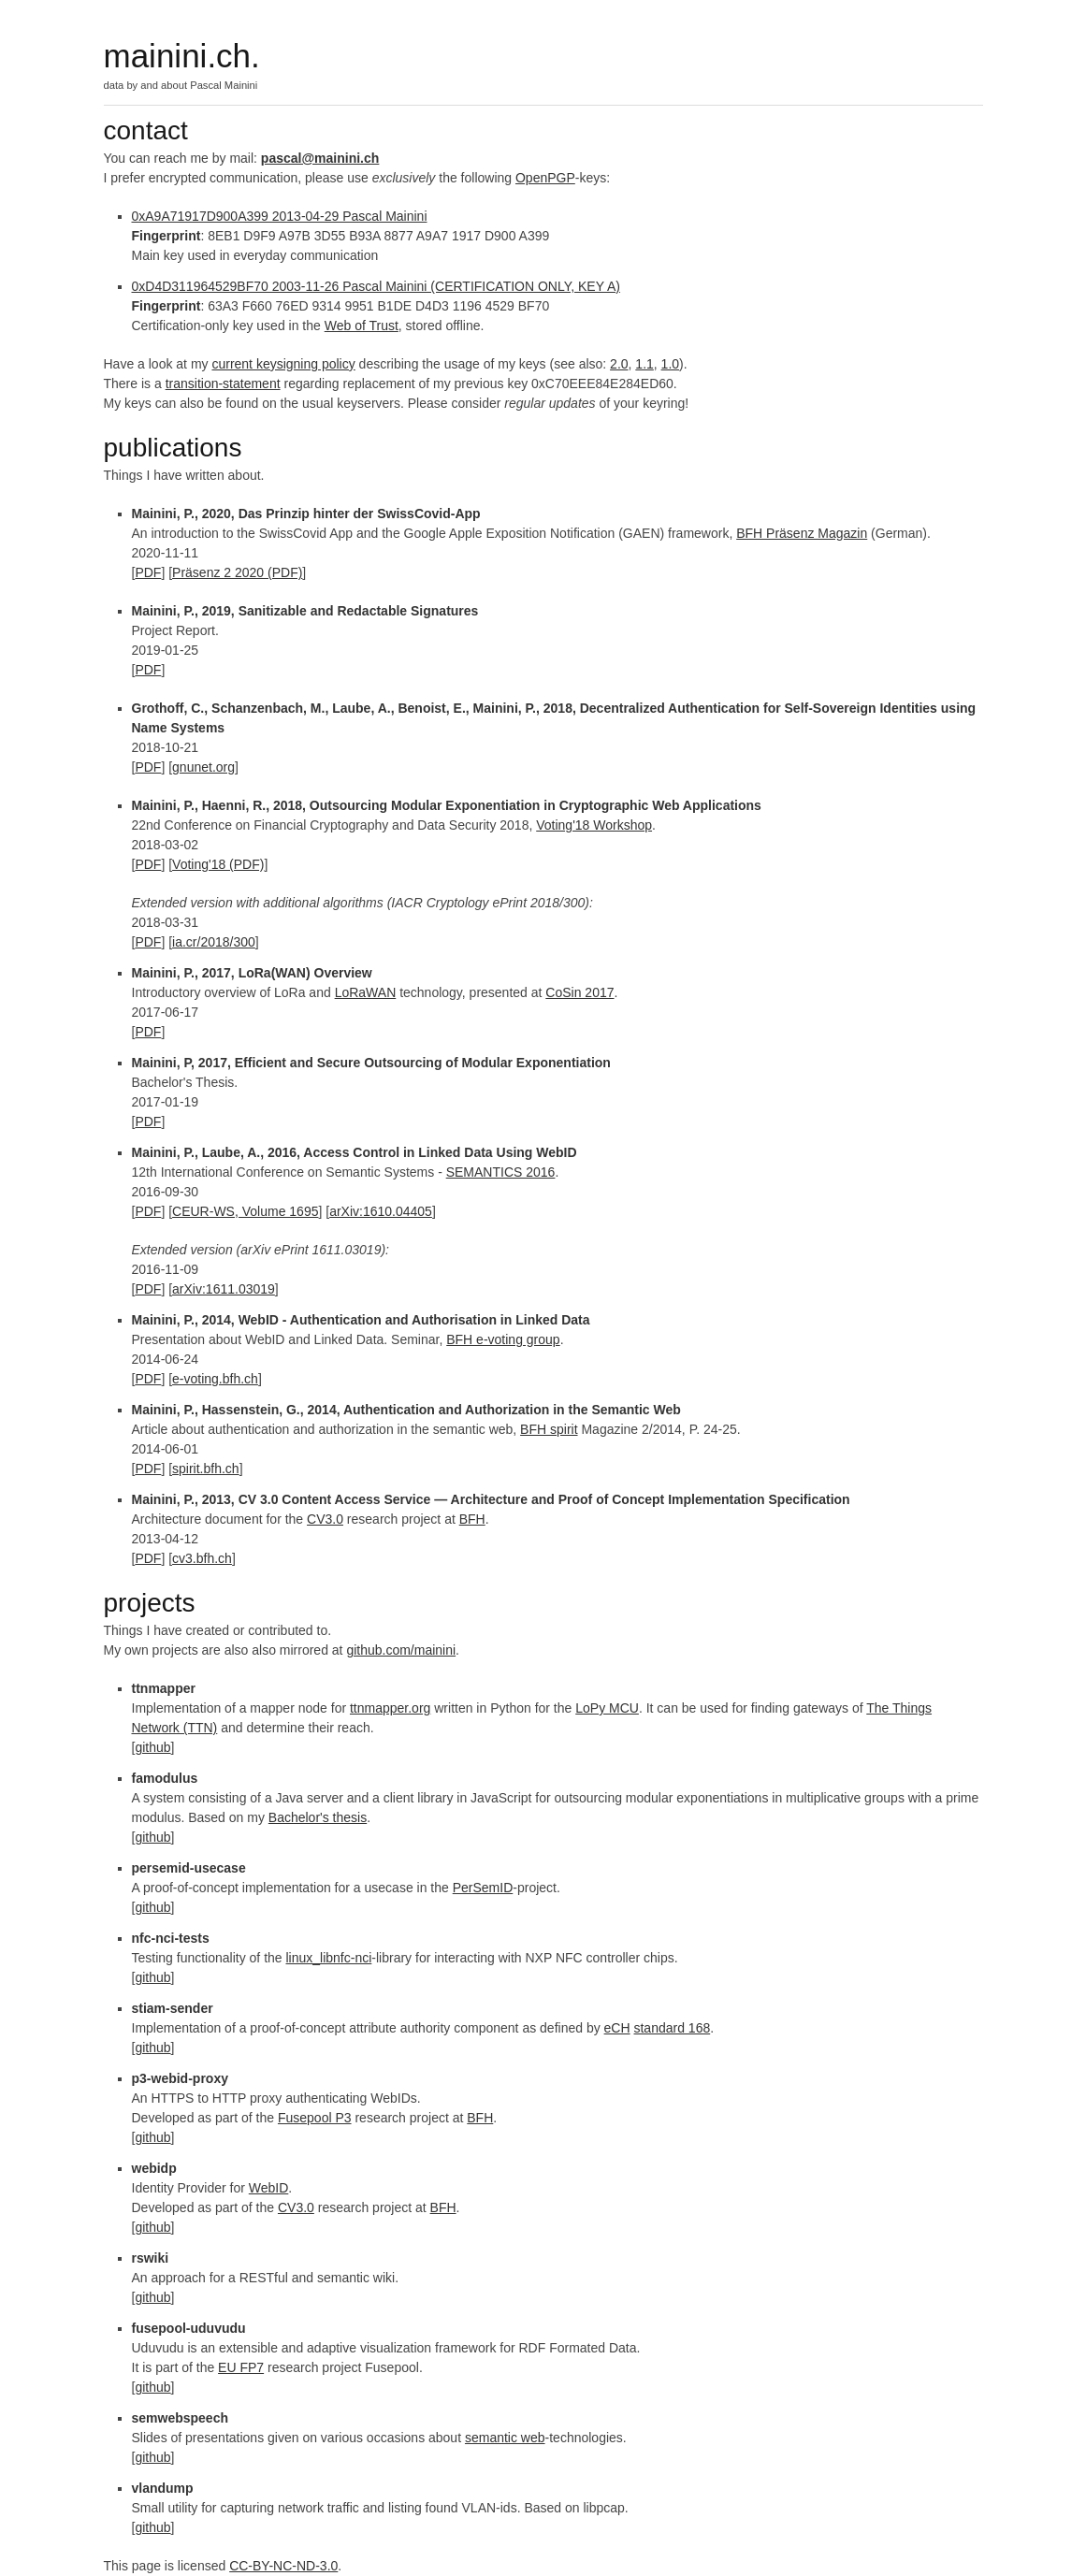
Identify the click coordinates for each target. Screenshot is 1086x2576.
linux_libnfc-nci (329, 1957)
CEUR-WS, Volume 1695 (245, 1211)
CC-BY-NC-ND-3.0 (283, 2565)
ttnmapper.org (390, 1707)
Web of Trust (361, 325)
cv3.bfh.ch (202, 1558)
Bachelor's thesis (317, 1817)
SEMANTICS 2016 (501, 1172)
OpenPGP (545, 177)
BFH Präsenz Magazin (801, 533)
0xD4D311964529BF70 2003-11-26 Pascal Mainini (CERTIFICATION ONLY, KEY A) (376, 286)
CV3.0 (325, 1519)
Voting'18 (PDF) (218, 864)
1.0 (670, 363)
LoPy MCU (607, 1707)
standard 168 (671, 2027)
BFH (472, 1519)
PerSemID (483, 1887)
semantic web (505, 2437)
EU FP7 (241, 2367)
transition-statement (223, 383)
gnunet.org (203, 767)
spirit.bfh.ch (205, 1468)
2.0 (619, 363)
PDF (148, 572)
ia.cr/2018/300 (213, 941)
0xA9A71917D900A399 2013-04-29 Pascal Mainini (279, 216)
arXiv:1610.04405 (380, 1211)
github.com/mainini (401, 1650)
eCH (617, 2027)
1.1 (644, 363)
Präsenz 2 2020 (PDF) (237, 572)
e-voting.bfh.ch (215, 1378)
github (152, 1747)
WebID (269, 2187)
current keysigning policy (283, 363)
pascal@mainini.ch (320, 158)
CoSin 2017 (579, 992)
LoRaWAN (366, 992)
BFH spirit (548, 1429)
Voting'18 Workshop (594, 825)
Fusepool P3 (315, 2117)
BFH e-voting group (502, 1339)
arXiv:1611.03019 (223, 1288)
